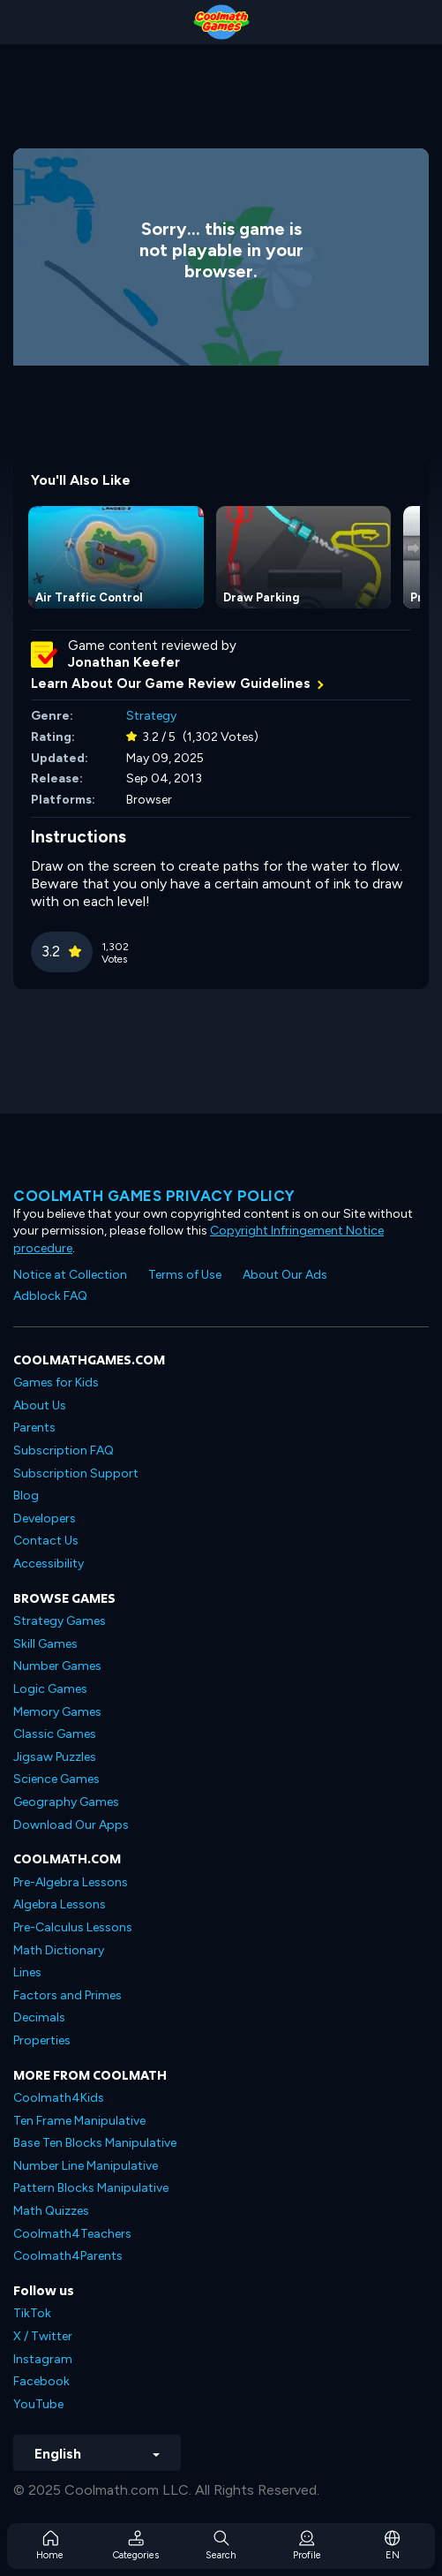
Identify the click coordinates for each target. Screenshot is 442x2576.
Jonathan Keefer (124, 662)
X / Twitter (42, 2336)
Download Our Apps (71, 1824)
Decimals (39, 2017)
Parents (34, 1427)
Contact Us (46, 1540)
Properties (42, 2040)
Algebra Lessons (59, 1904)
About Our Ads (285, 1274)
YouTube (38, 2404)
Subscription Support (76, 1473)
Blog (26, 1495)
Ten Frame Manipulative (79, 2120)
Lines (27, 1972)
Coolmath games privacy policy (154, 1196)
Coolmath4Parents (68, 2255)
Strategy (151, 715)
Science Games (56, 1779)
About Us (39, 1405)
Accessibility (48, 1563)
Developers (44, 1518)
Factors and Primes (67, 1995)
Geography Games (66, 1801)
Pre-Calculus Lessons (72, 1927)
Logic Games (50, 1688)
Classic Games (54, 1733)
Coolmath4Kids (58, 2097)
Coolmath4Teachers (72, 2233)
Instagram (42, 2359)
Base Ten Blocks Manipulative (94, 2142)
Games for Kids (56, 1382)
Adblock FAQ (50, 1295)
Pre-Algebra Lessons (70, 1882)
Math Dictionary (58, 1950)
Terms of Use (184, 1274)
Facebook (41, 2381)
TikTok (32, 2313)
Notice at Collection (70, 1274)
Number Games (57, 1665)
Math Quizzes (51, 2210)
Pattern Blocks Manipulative (91, 2187)
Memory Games (57, 1711)
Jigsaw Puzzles (54, 1756)
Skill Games (45, 1643)
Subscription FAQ (63, 1450)
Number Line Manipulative (85, 2165)
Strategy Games (59, 1620)
